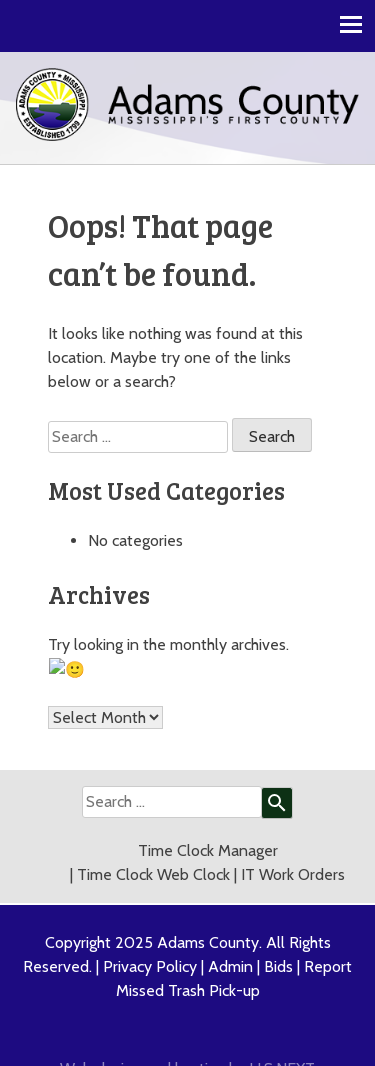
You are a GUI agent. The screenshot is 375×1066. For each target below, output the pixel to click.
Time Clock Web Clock (153, 849)
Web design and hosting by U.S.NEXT (187, 1043)
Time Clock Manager (208, 825)
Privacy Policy (150, 941)
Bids (278, 941)
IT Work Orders (293, 849)
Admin (230, 941)
